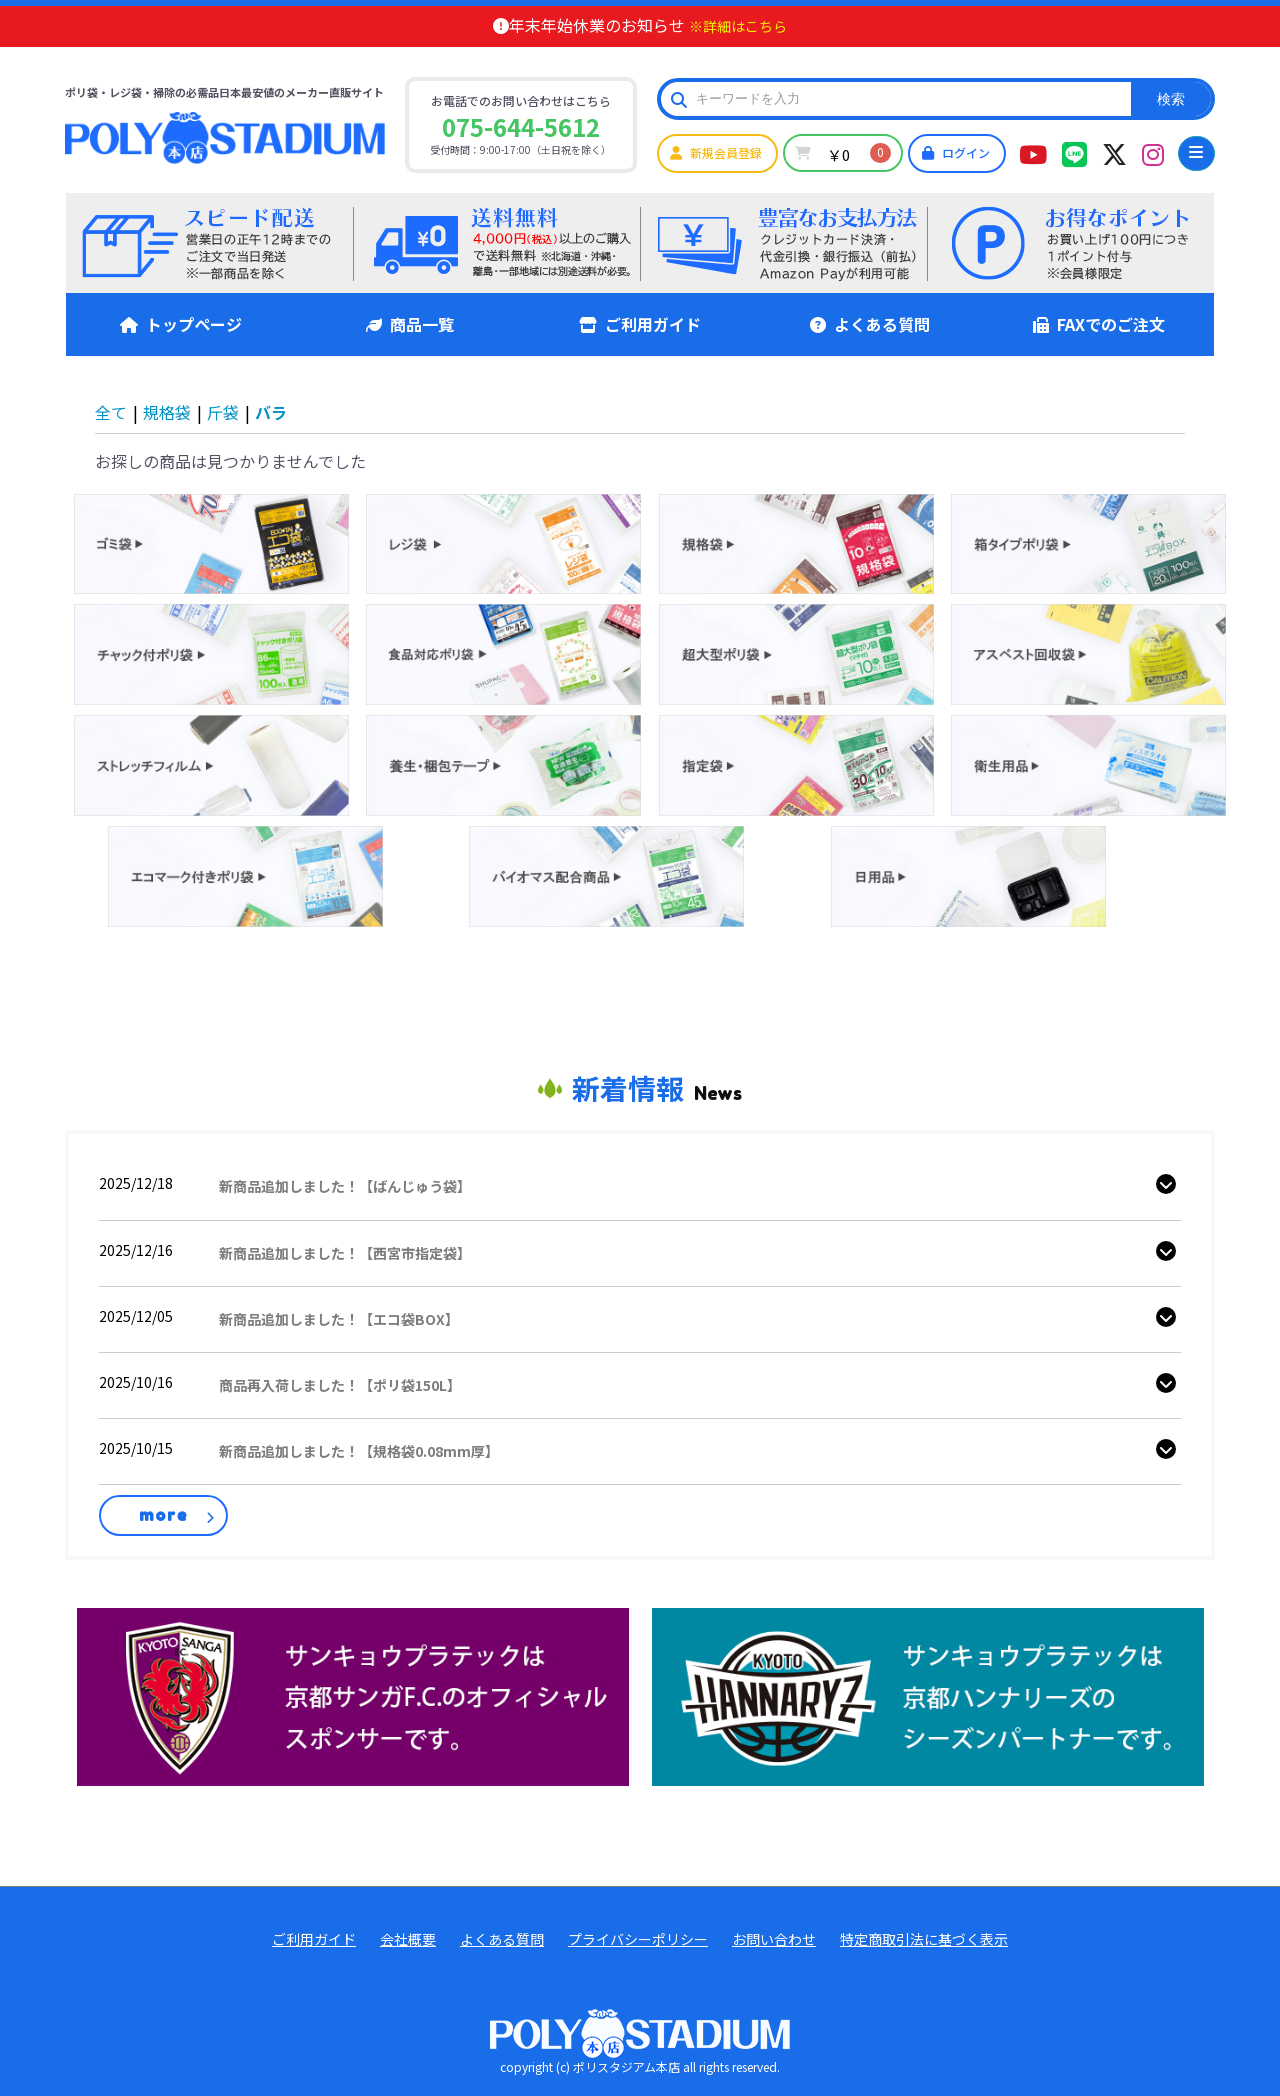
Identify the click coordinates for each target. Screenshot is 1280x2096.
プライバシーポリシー (638, 1939)
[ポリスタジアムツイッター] (1114, 153)
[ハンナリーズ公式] (928, 1695)
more (163, 1515)
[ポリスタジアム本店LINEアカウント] (1074, 153)
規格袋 (167, 412)
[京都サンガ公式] (353, 1695)
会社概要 (408, 1939)
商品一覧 (410, 324)
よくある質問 (870, 324)
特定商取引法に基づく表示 (924, 1939)
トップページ (181, 324)
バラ (271, 412)
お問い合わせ (774, 1939)
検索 (1171, 99)
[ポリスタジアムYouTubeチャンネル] (1033, 153)
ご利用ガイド (640, 324)
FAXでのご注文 (1099, 324)
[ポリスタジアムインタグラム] (1153, 153)
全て (111, 412)
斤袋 (223, 412)
